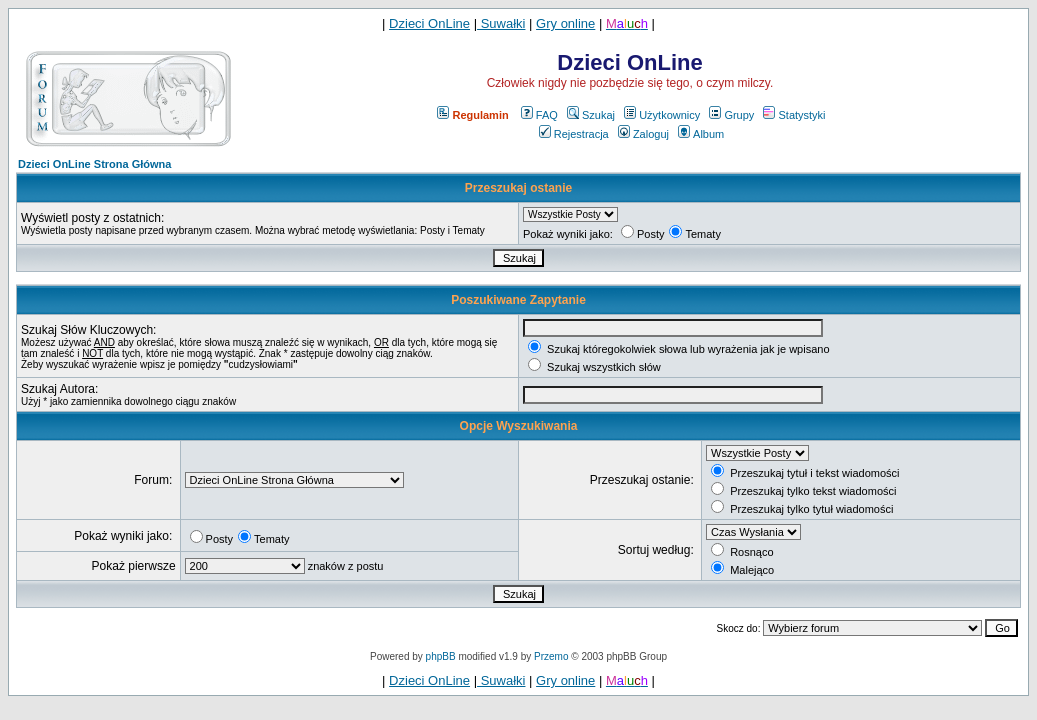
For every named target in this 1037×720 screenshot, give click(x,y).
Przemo (551, 656)
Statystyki (794, 115)
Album (701, 134)
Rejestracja (574, 134)
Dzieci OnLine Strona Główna (94, 164)
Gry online (565, 23)
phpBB (441, 656)
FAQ (539, 115)
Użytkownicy (662, 115)
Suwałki (501, 23)
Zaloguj (643, 134)
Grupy (731, 115)
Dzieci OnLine (429, 23)
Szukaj (591, 115)
